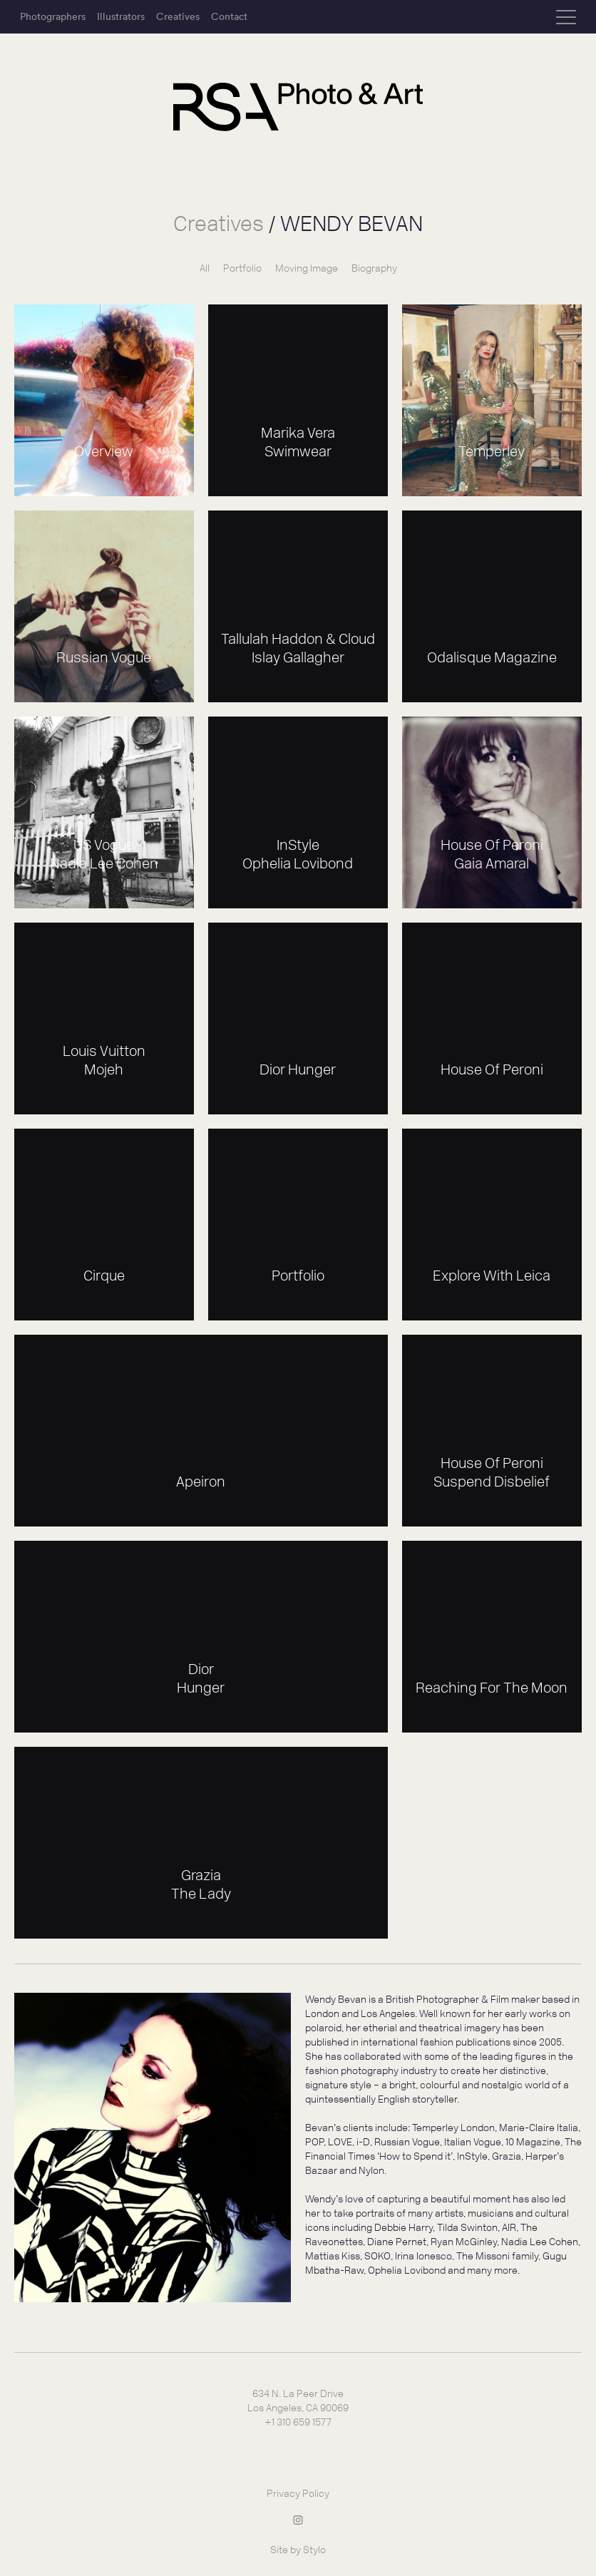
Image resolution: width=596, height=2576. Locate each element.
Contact (229, 16)
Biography (374, 268)
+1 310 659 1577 (298, 2422)
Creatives (178, 16)
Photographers (53, 16)
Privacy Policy (298, 2494)
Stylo (314, 2550)
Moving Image (306, 268)
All (205, 268)
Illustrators (121, 16)
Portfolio (242, 268)
